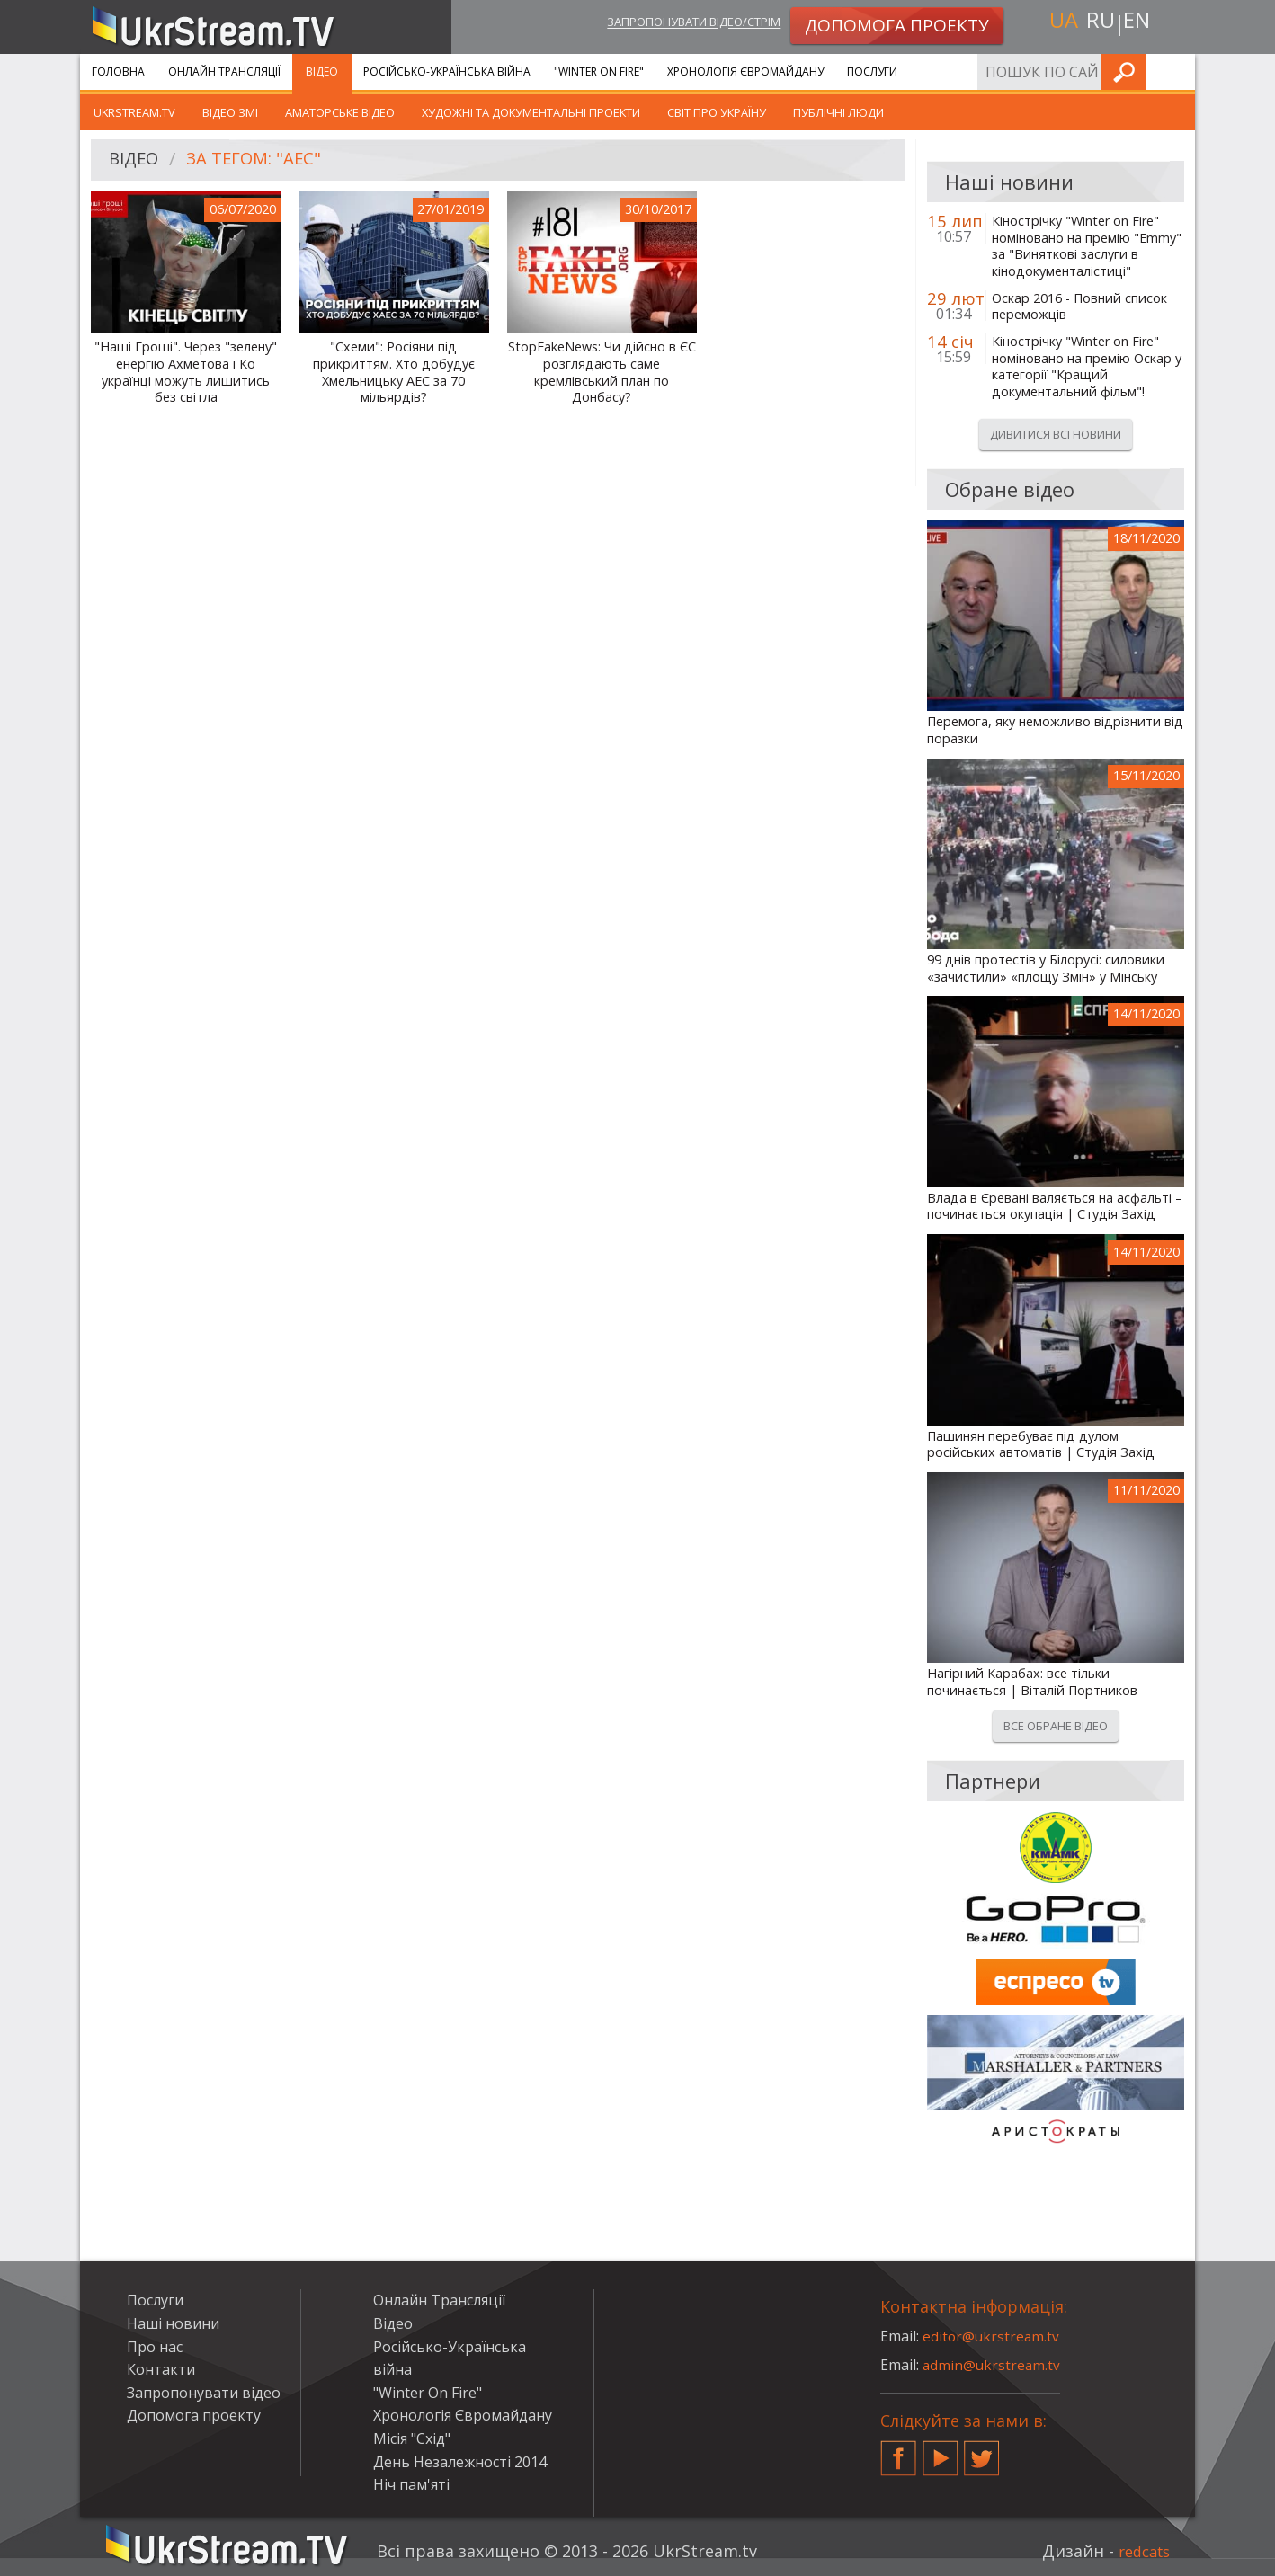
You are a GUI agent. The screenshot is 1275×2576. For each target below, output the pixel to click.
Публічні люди (838, 112)
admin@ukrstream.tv (993, 2365)
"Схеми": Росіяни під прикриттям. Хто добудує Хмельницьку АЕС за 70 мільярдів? (394, 372)
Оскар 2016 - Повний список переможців (1079, 307)
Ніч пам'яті (411, 2484)
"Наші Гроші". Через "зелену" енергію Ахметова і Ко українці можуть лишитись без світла (185, 372)
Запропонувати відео (204, 2393)
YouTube (940, 2451)
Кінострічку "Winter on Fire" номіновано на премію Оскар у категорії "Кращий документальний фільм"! (1086, 366)
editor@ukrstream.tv (992, 2336)
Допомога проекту (194, 2415)
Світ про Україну (716, 112)
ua (1059, 23)
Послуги (872, 71)
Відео (322, 71)
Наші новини (173, 2323)
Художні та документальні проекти (531, 112)
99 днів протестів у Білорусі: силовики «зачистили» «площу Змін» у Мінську (1045, 968)
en (1140, 23)
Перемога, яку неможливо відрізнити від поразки (1055, 730)
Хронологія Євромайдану (745, 71)
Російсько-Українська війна (447, 71)
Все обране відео (1055, 1726)
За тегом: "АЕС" (262, 160)
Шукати (1176, 71)
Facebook (898, 2451)
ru (1099, 23)
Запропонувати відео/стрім (675, 23)
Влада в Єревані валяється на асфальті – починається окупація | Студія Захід (1054, 1206)
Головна (118, 71)
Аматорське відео (340, 112)
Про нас (155, 2347)
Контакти (161, 2369)
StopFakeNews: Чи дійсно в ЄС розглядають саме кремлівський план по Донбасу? (602, 372)
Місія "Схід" (411, 2438)
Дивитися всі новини (1055, 434)
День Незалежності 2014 (460, 2462)
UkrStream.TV (134, 112)
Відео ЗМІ (230, 112)
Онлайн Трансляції (224, 71)
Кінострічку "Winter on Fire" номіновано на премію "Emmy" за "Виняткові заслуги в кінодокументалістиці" (1086, 246)
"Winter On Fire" (599, 71)
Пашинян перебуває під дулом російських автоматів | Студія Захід (1041, 1444)
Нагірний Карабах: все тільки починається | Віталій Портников (1032, 1682)
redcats (1140, 2551)
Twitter (982, 2451)
